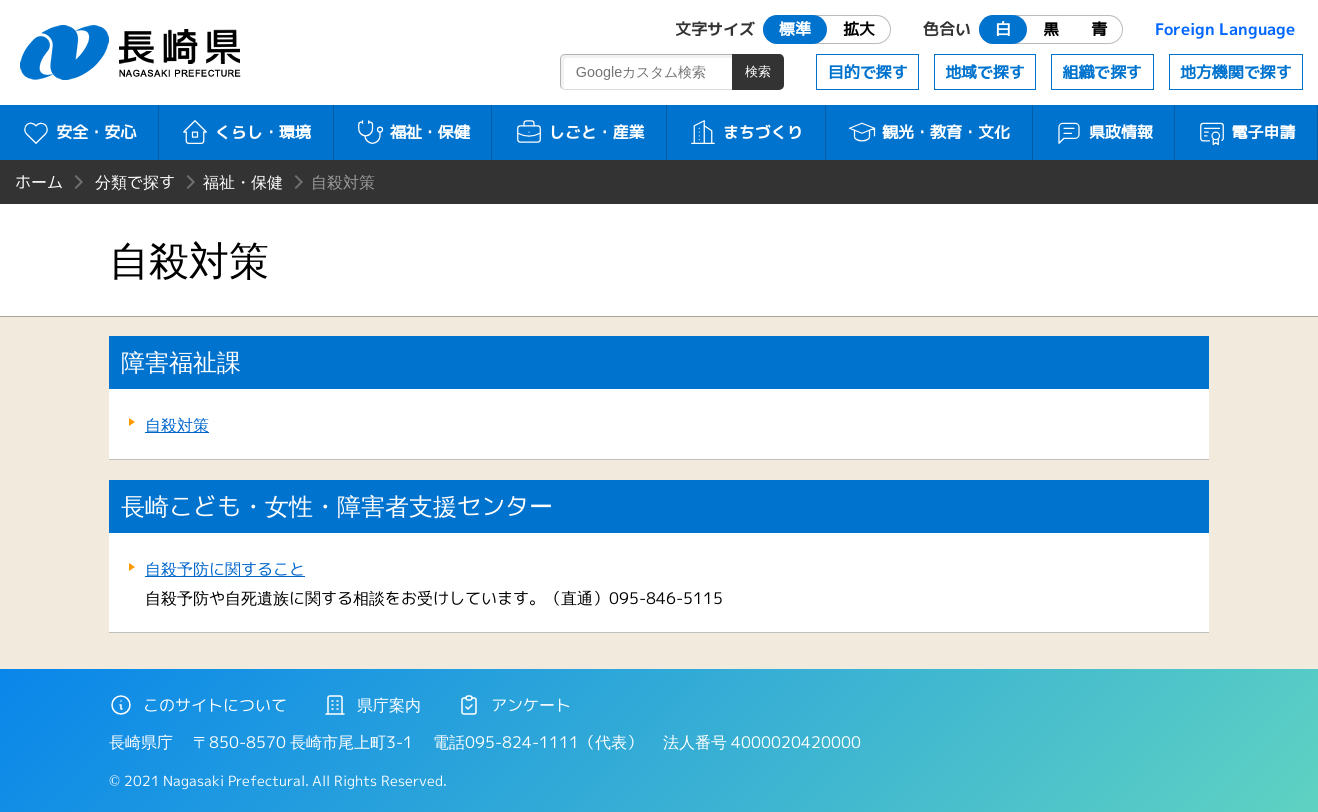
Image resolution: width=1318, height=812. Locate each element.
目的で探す (868, 72)
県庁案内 (372, 705)
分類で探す (135, 182)
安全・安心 (78, 132)
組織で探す (1102, 72)
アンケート (514, 705)
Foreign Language (1225, 29)
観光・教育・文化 (928, 132)
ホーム (39, 182)
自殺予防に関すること (225, 569)
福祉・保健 (412, 132)
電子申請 (1246, 132)
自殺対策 (177, 425)
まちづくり (745, 132)
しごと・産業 (579, 132)
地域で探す (985, 72)
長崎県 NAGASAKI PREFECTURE (133, 52)
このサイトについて (198, 705)
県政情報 (1103, 132)
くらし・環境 (245, 132)
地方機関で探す (1236, 72)
